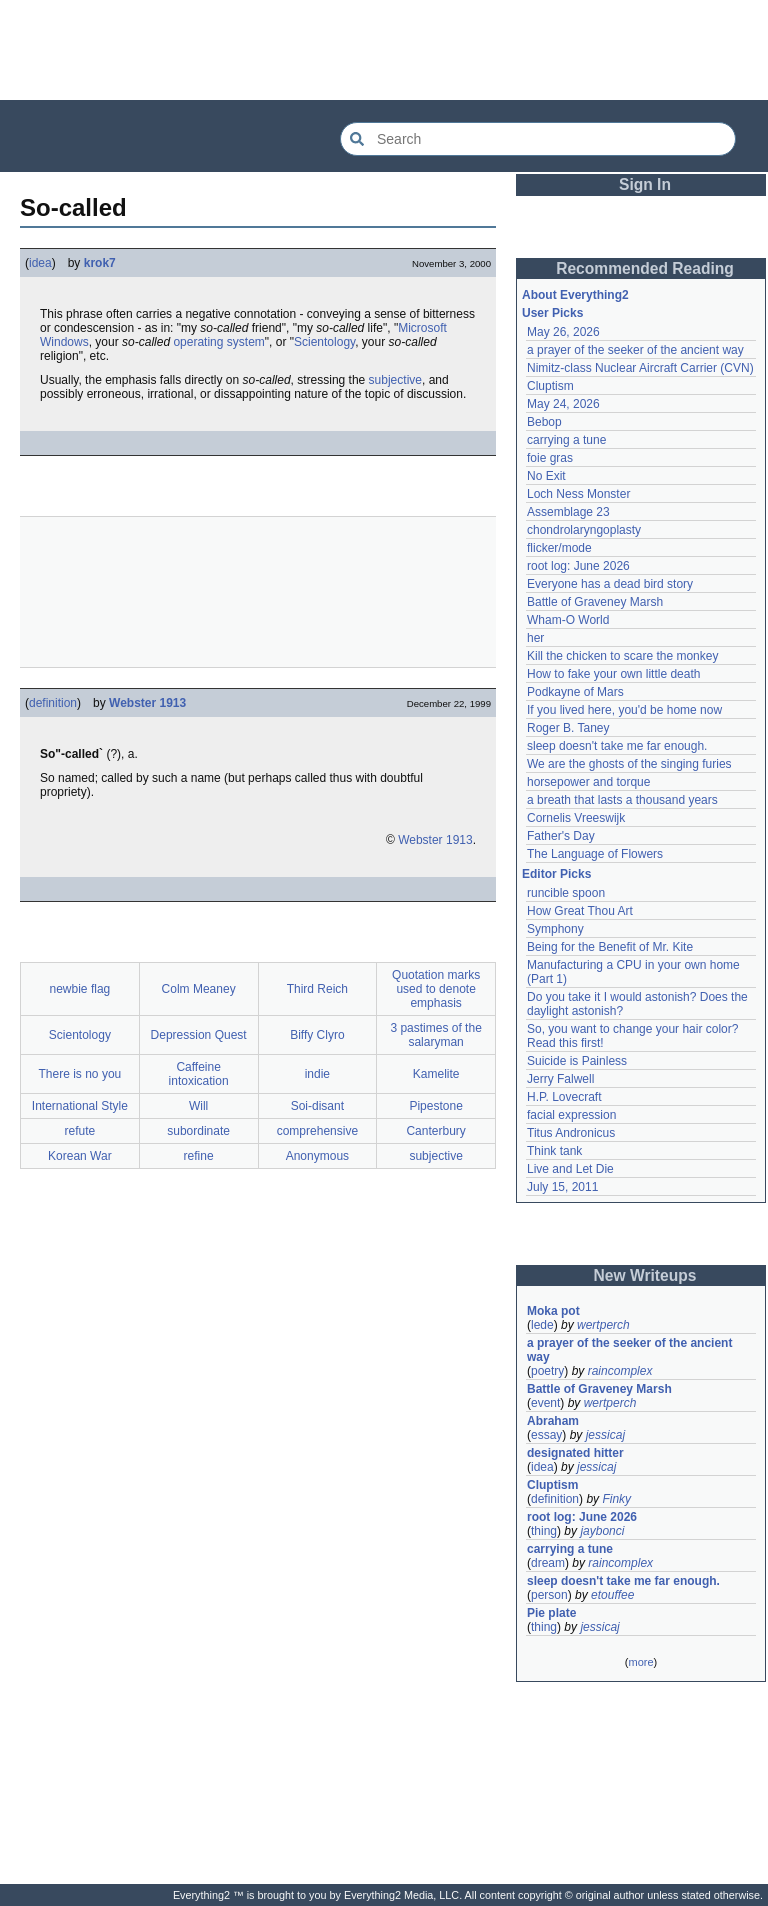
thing (544, 1531)
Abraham (553, 1421)
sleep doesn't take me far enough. (617, 746)
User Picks (552, 313)
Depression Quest (199, 1035)
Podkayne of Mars (575, 692)
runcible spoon (566, 893)
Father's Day (561, 836)
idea (40, 263)
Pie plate (551, 1613)
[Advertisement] (384, 50)
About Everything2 (575, 295)
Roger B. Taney (568, 728)
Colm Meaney (199, 989)
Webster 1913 (147, 703)
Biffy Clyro (317, 1035)
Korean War (80, 1156)
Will (198, 1106)
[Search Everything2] (538, 139)
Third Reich (317, 989)
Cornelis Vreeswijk (576, 818)
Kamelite (436, 1074)
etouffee (612, 1595)
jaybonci (602, 1531)
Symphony (555, 929)
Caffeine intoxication (199, 1074)
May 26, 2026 (563, 332)
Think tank (554, 1151)
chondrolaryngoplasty (584, 530)
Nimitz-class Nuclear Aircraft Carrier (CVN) (640, 368)
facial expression (571, 1115)
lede (542, 1325)
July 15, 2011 (562, 1187)
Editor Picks (556, 874)
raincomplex (620, 1371)
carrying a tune (566, 440)
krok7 (100, 263)
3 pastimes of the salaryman (435, 1035)
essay (546, 1435)
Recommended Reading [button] (645, 268)
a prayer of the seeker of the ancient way (635, 350)
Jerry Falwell (560, 1079)
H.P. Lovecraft (564, 1097)
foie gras (550, 458)
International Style (80, 1106)
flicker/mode (559, 548)
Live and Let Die (570, 1169)
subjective (395, 380)
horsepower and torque (588, 782)
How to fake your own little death (613, 674)
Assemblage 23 (568, 512)
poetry (547, 1371)
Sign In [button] (645, 184)
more (640, 1662)
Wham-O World (568, 620)
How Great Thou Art (580, 911)
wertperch (603, 1325)
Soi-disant (317, 1106)
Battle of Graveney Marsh (595, 602)
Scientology (324, 342)
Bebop (544, 422)
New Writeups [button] (645, 1275)
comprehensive (317, 1131)
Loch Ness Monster (578, 494)
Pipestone (435, 1106)
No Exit (546, 476)
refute (80, 1131)
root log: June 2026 (578, 566)
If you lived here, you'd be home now (624, 710)
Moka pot (553, 1311)
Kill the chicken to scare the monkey (622, 656)
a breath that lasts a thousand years (622, 800)
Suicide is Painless (577, 1061)
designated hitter (575, 1453)
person (549, 1595)
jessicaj (605, 1435)
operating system (218, 342)
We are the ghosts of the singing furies (629, 764)
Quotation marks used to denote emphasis (436, 989)
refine (199, 1156)
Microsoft (422, 328)
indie (317, 1074)
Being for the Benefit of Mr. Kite (610, 947)
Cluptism (550, 386)
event (545, 1403)
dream (548, 1563)
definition (53, 703)
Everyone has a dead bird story (610, 584)
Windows (64, 342)
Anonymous (317, 1156)
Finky (616, 1499)
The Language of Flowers (595, 854)
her (535, 638)
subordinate (198, 1131)
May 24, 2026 (563, 404)
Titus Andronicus (571, 1133)
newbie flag (80, 989)
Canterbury (435, 1131)
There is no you (80, 1074)
